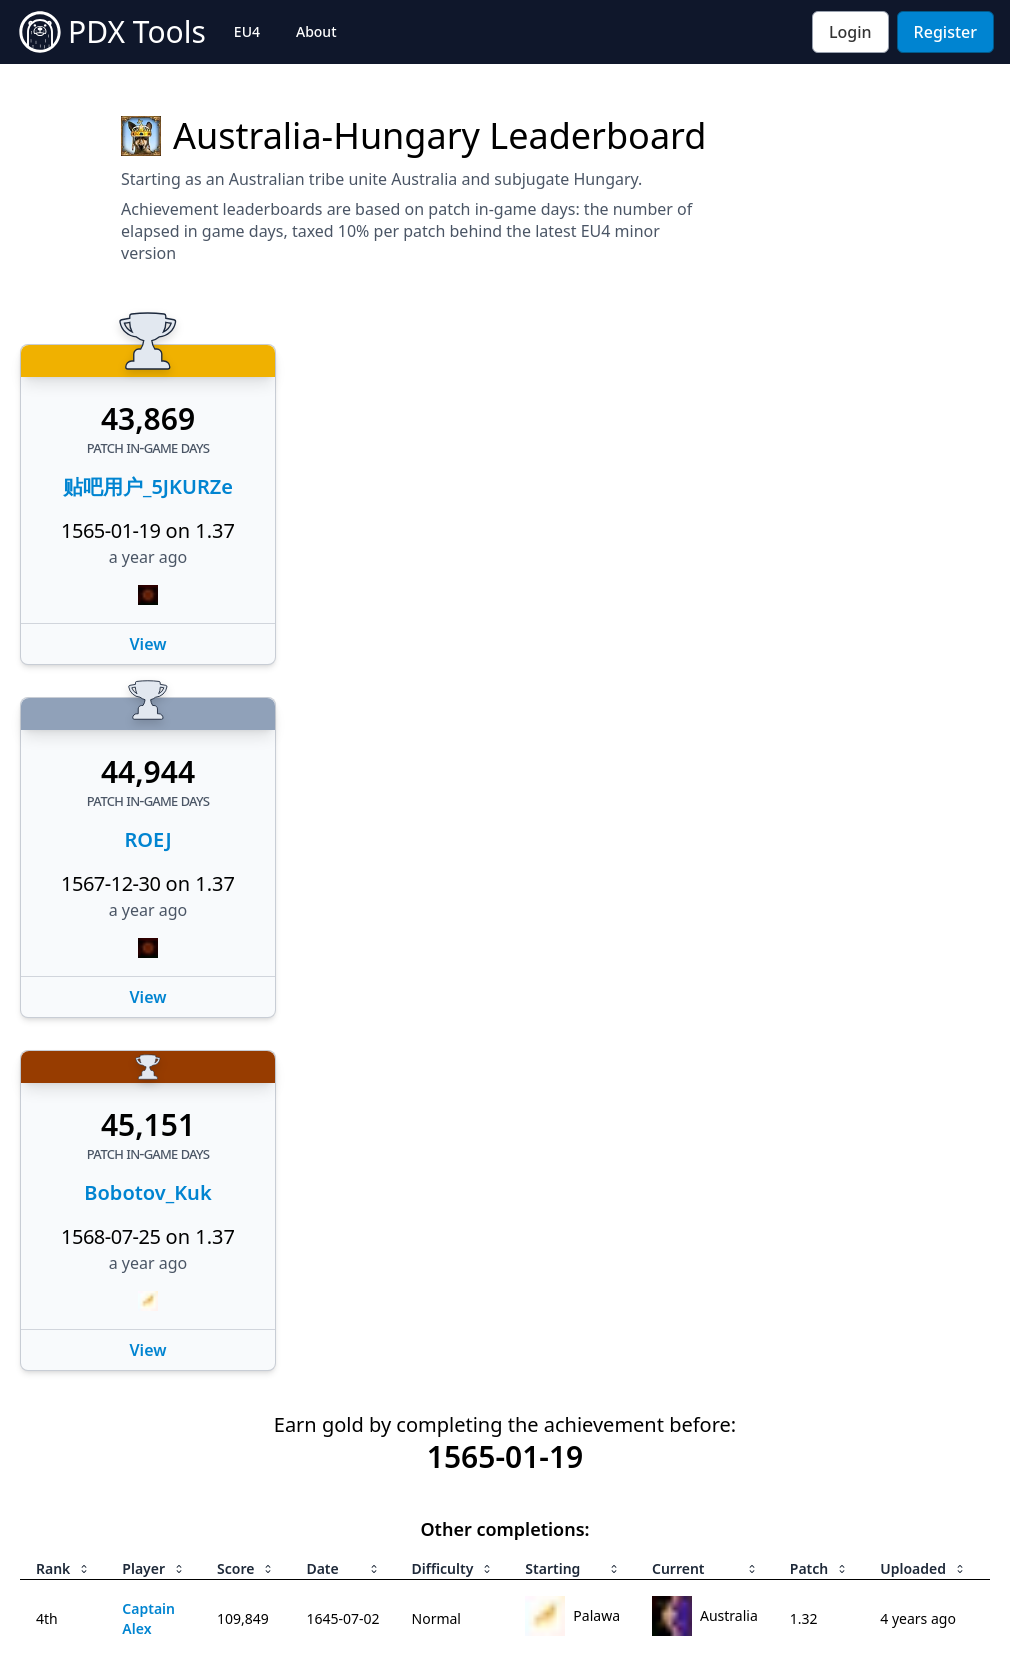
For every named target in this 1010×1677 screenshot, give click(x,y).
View (148, 644)
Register (945, 32)
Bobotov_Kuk (147, 1192)
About (316, 31)
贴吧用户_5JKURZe (148, 486)
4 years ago (918, 1618)
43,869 (148, 419)
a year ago (148, 557)
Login (850, 32)
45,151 (148, 1125)
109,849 (243, 1618)
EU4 (247, 31)
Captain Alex (148, 1618)
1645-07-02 (342, 1618)
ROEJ (147, 839)
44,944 (148, 772)
